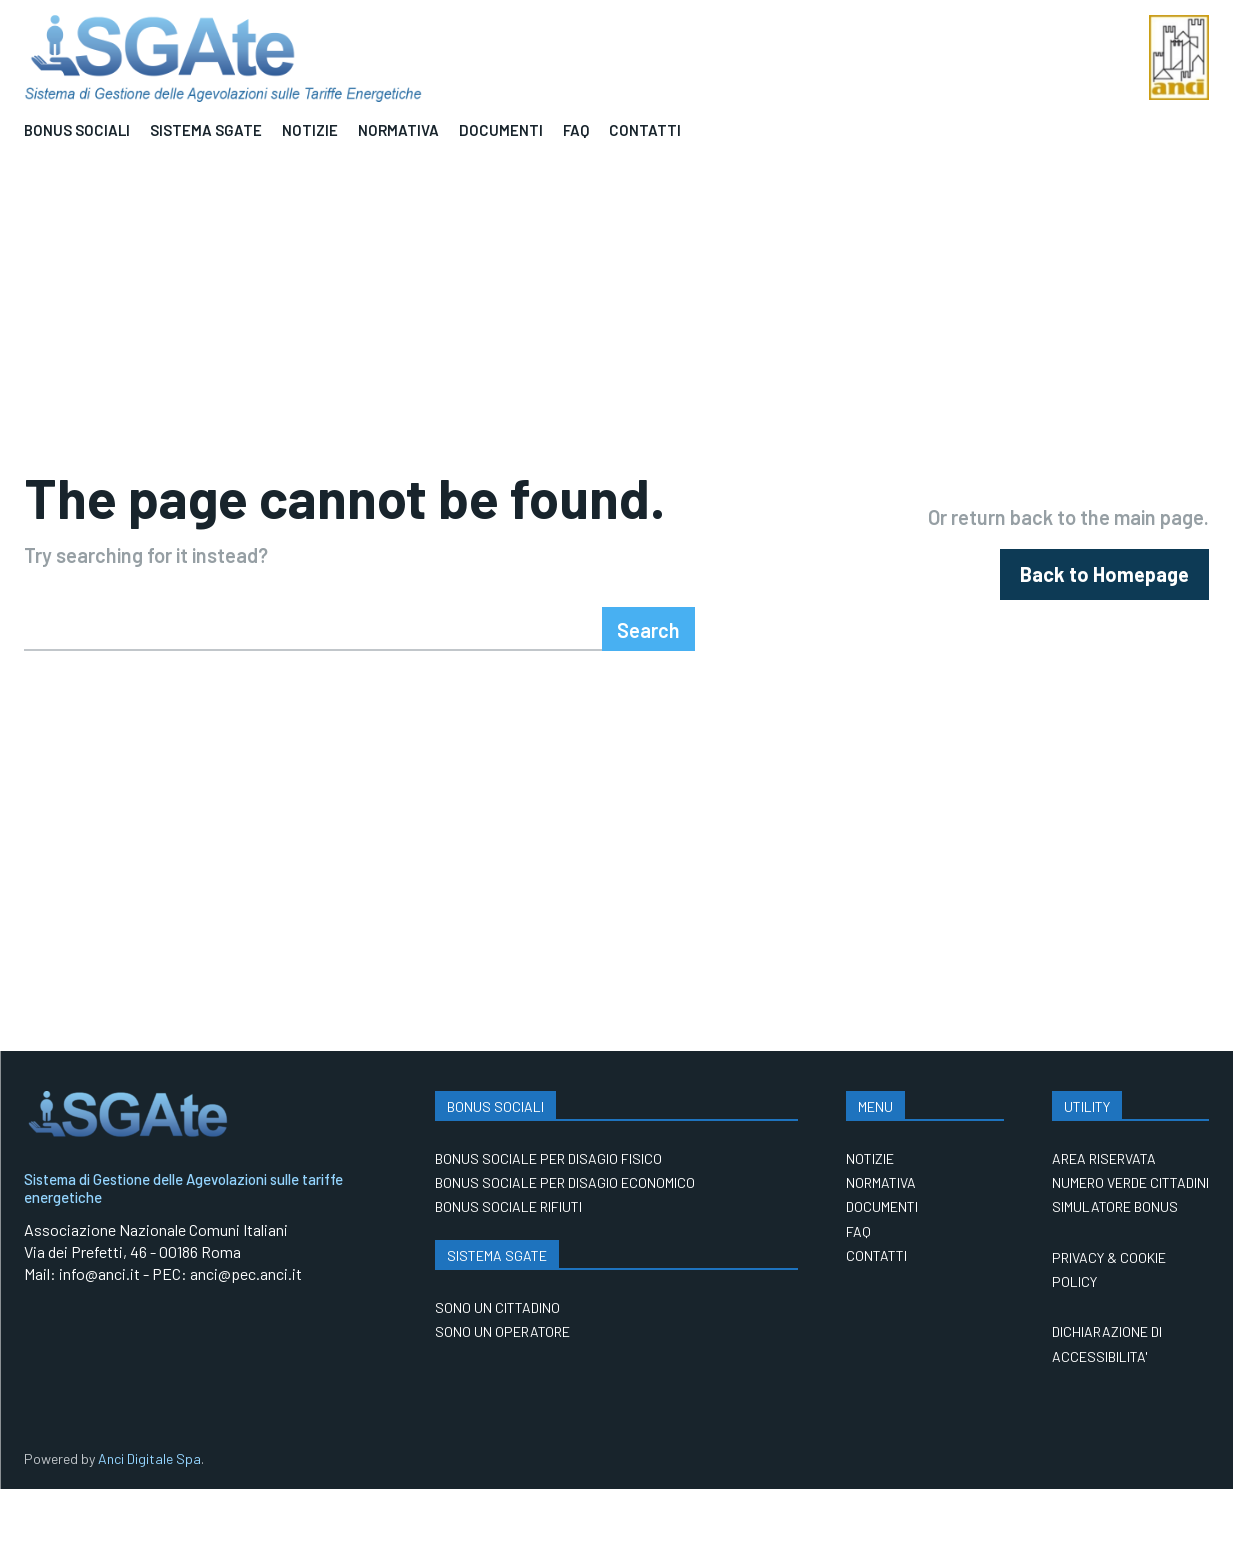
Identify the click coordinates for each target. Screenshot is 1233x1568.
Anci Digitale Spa (149, 1537)
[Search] (648, 708)
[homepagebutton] (1104, 614)
